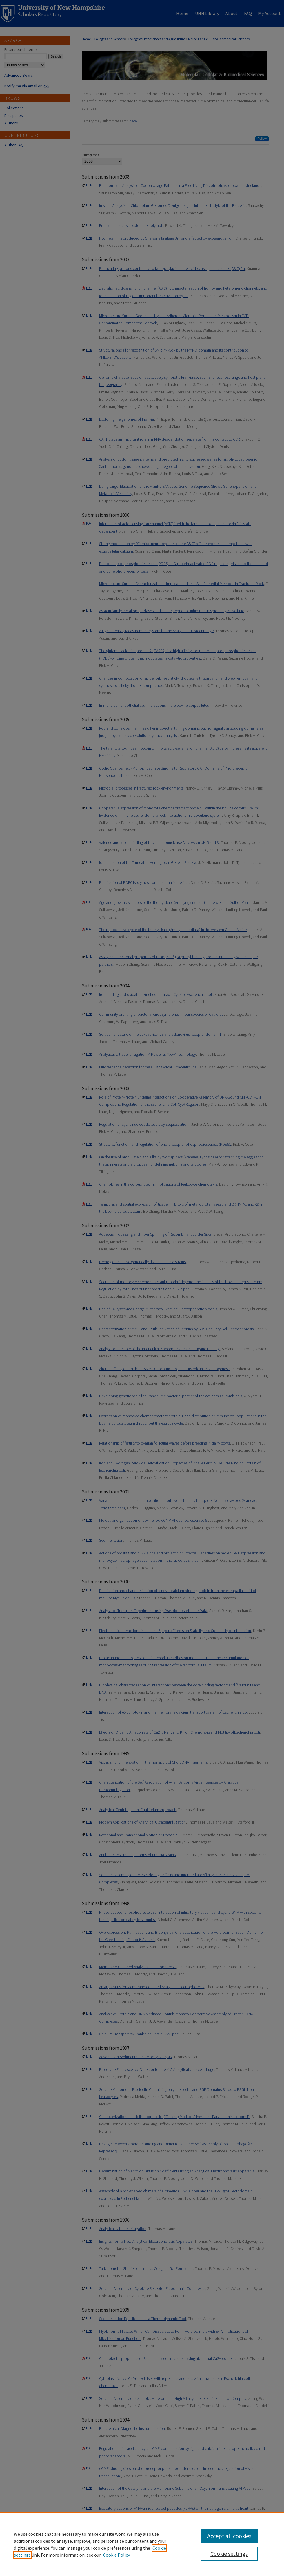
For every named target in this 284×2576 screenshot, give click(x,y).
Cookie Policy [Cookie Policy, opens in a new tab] (116, 2555)
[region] (142, 2544)
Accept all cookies (229, 2536)
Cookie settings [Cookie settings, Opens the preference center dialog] (229, 2553)
